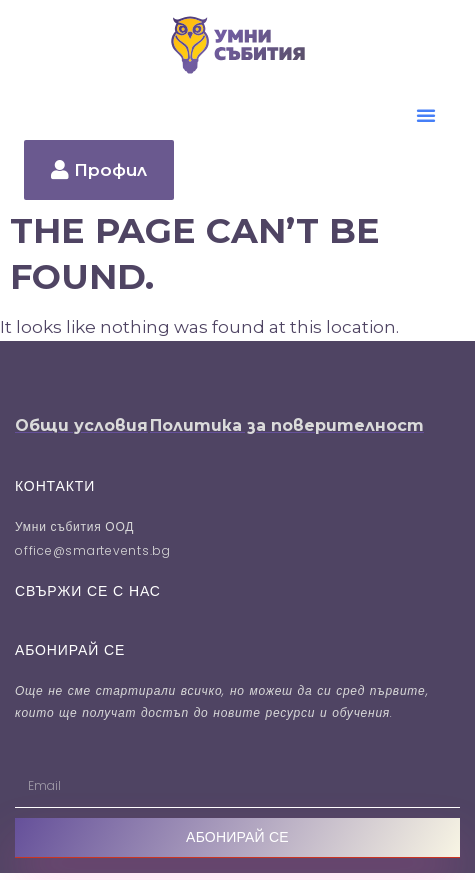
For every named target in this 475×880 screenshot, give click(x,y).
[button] (426, 115)
